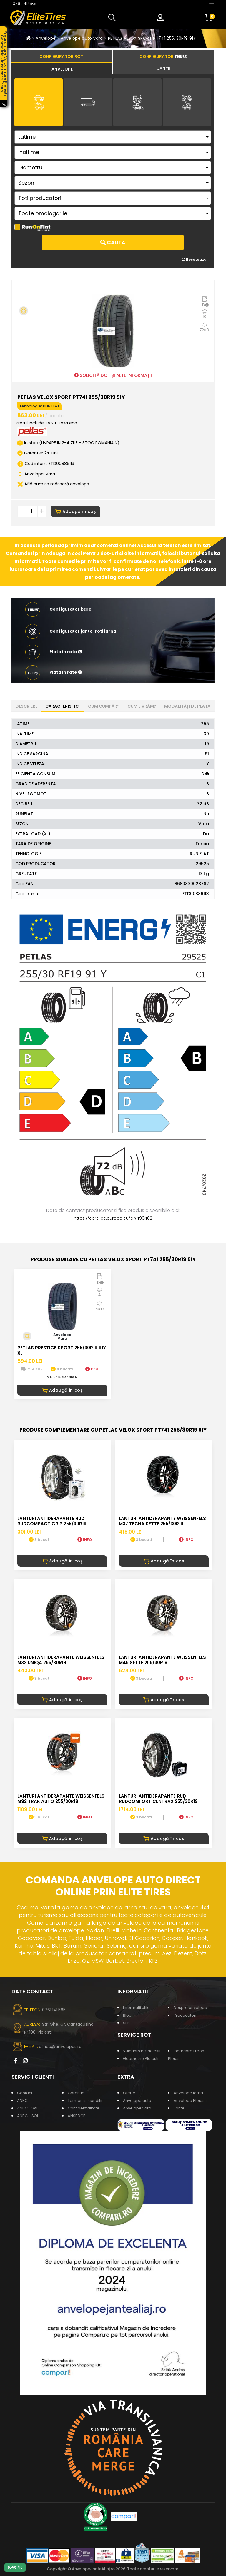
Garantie (76, 2093)
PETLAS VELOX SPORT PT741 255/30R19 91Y (152, 38)
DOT (92, 1369)
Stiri (126, 2023)
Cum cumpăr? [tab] (103, 706)
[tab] (61, 68)
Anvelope (46, 38)
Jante (179, 2108)
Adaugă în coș (75, 511)
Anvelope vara (137, 2108)
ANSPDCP (77, 2116)
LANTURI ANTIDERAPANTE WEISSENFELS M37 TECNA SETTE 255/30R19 (162, 1521)
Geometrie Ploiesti (140, 2058)
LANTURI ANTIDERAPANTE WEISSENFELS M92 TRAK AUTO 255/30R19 (60, 1798)
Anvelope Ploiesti (190, 2100)
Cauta (112, 242)
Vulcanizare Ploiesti (141, 2051)
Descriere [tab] (26, 706)
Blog (127, 2015)
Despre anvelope (190, 2007)
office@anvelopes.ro (60, 2047)
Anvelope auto (137, 2100)
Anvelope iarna (188, 2093)
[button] (113, 17)
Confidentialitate (83, 2108)
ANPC (22, 2100)
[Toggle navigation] (212, 3)
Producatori (185, 2015)
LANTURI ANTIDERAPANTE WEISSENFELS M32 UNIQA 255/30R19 (60, 1660)
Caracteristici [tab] (62, 706)
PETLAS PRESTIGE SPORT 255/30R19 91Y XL (61, 1350)
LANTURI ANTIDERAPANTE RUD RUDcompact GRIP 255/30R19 (52, 1521)
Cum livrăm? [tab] (141, 706)
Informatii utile (136, 2007)
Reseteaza (194, 259)
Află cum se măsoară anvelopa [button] (53, 484)
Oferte (129, 2093)
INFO (84, 1539)
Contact (24, 2093)
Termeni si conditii (85, 2100)
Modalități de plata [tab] (187, 706)
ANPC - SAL (27, 2108)
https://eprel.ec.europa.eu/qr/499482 (113, 1218)
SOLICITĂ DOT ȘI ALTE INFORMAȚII (113, 375)
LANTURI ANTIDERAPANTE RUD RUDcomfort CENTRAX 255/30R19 (158, 1798)
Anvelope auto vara (82, 38)
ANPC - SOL (28, 2116)
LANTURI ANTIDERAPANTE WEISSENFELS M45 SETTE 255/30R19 (162, 1660)
